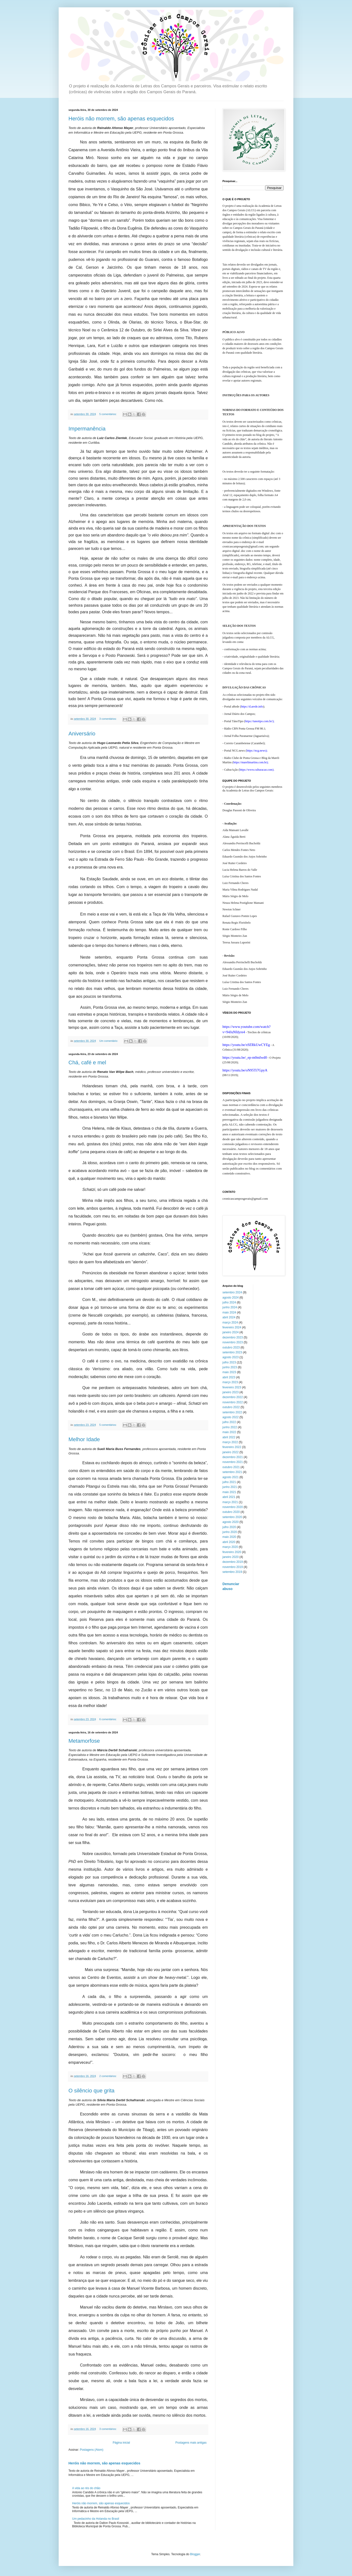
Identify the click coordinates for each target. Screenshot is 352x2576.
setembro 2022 (232, 1412)
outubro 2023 (231, 1347)
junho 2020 (229, 1532)
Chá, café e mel (87, 1062)
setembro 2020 (232, 1517)
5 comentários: (108, 414)
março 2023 (230, 1382)
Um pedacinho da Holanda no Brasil (95, 2518)
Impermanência (87, 429)
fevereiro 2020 (231, 1552)
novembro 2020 (232, 1507)
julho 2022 (229, 1422)
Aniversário (81, 734)
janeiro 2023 (230, 1392)
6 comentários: (108, 1719)
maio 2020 (229, 1537)
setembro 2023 (232, 1352)
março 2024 (230, 1322)
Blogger (195, 2554)
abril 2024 (228, 1317)
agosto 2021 (230, 1477)
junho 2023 (229, 1367)
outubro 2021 (231, 1467)
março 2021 (230, 1502)
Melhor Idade (84, 1439)
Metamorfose (84, 1741)
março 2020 (230, 1547)
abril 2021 (228, 1497)
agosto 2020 (230, 1522)
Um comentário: (109, 1040)
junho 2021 (229, 1487)
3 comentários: (108, 718)
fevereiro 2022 (231, 1447)
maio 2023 (229, 1372)
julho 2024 (229, 1302)
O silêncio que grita (91, 2091)
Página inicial (121, 2442)
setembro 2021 (232, 1472)
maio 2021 (229, 1492)
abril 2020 (228, 1542)
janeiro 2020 (230, 1557)
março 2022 (230, 1442)
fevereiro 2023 (231, 1387)
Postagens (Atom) (91, 2449)
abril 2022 (228, 1437)
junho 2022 (229, 1427)
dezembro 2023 (232, 1337)
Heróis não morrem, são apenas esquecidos (121, 119)
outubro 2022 (231, 1407)
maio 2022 (229, 1432)
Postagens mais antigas (191, 2442)
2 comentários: (108, 2076)
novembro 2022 (232, 1402)
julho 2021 (229, 1482)
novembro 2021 (232, 1462)
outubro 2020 (231, 1512)
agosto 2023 (230, 1357)
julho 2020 (229, 1527)
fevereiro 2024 (231, 1327)
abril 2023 (228, 1377)
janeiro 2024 (230, 1332)
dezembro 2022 (232, 1397)
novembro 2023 (232, 1342)
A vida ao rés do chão (86, 2488)
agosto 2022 (230, 1417)
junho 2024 (229, 1307)
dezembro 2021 (232, 1457)
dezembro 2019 (232, 1562)
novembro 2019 (232, 1567)
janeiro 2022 (230, 1452)
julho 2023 (229, 1362)
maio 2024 (229, 1312)
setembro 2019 (232, 1572)
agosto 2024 (230, 1297)
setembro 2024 (232, 1292)
